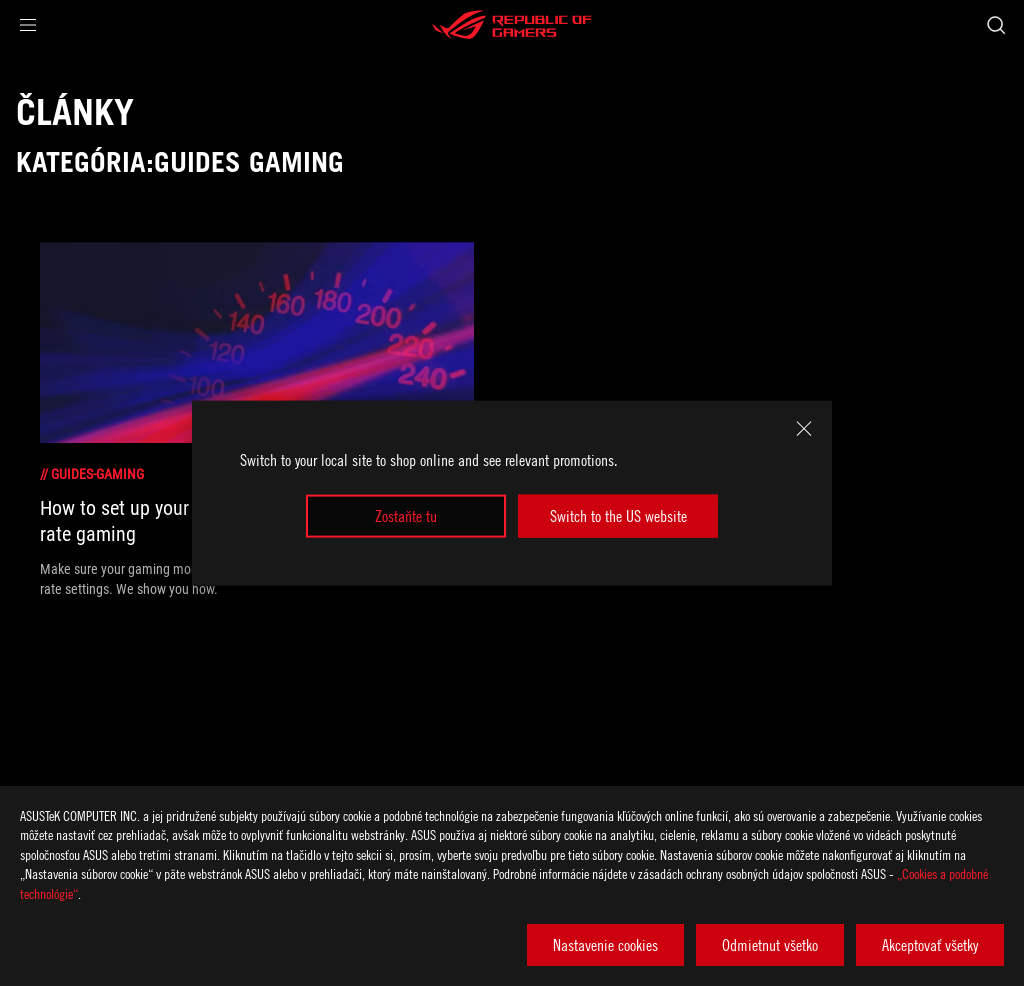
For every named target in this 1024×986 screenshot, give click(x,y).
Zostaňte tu (406, 516)
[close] (804, 429)
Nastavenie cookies (605, 945)
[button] (28, 25)
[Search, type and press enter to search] (996, 25)
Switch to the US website (618, 516)
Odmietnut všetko (770, 945)
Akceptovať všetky (930, 945)
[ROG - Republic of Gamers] (512, 25)
